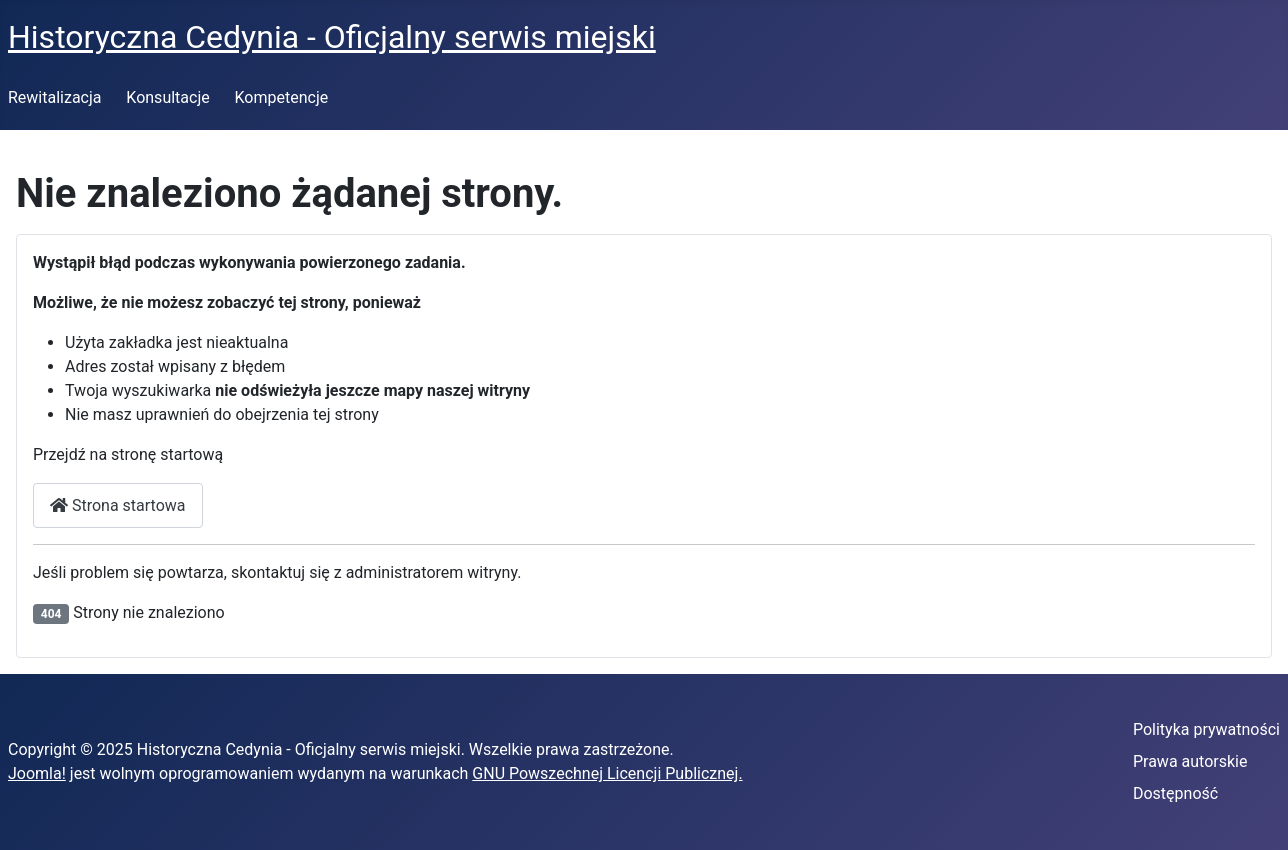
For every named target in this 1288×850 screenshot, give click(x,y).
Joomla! (37, 773)
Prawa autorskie (1190, 761)
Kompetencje (282, 97)
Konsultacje (167, 97)
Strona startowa (118, 505)
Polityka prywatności (1206, 729)
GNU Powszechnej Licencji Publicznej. (607, 773)
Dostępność (1175, 793)
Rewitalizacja (55, 97)
